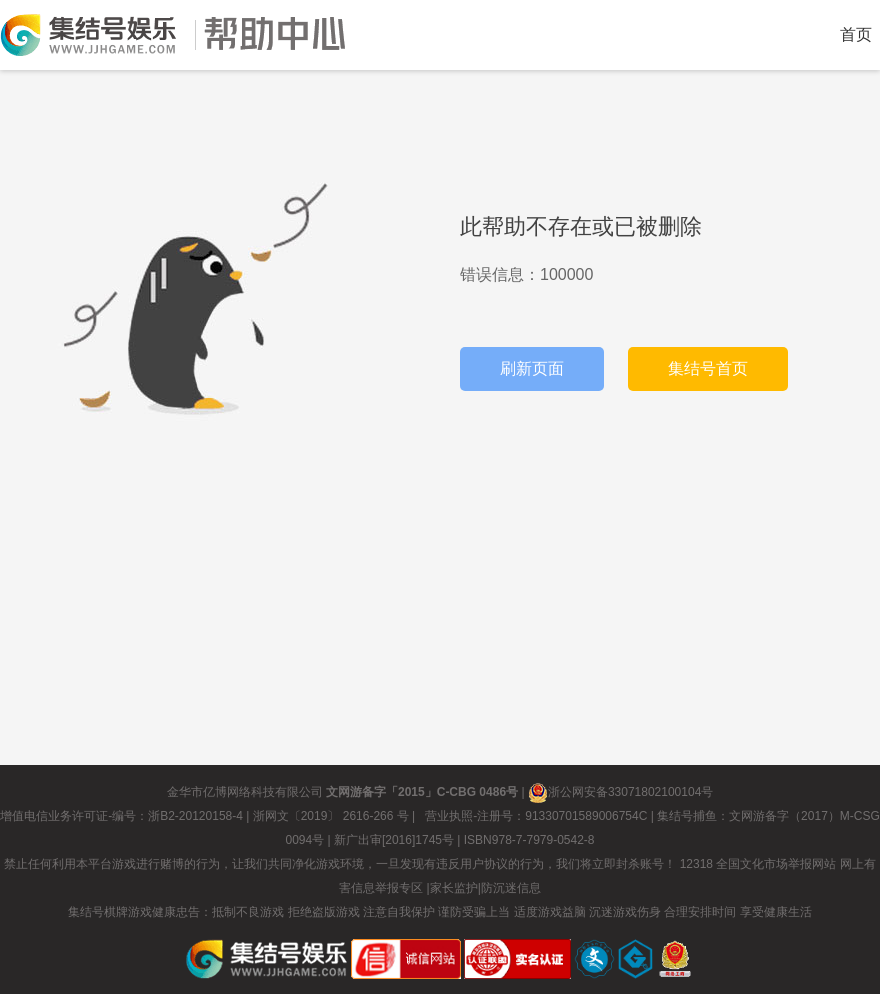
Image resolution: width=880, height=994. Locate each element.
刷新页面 (532, 368)
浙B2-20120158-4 (195, 816)
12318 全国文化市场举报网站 (758, 864)
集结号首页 (708, 368)
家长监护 (454, 888)
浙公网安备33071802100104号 (620, 792)
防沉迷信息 (511, 888)
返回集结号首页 (88, 35)
